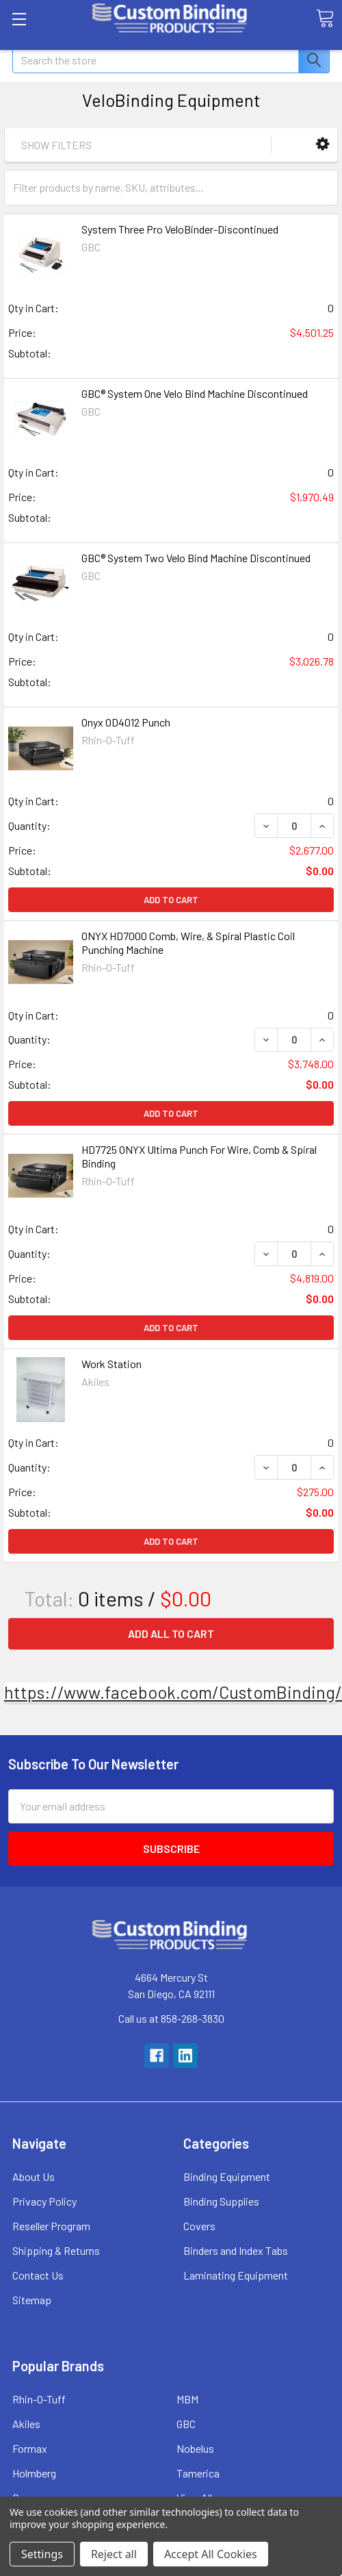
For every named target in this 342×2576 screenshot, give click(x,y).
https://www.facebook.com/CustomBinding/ (173, 1692)
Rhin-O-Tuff (39, 2398)
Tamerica (198, 2472)
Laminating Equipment (235, 2275)
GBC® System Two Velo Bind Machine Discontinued (196, 557)
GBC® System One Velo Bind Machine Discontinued (194, 393)
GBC (186, 2423)
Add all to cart (171, 1633)
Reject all (114, 2554)
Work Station (111, 1363)
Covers (199, 2225)
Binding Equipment (226, 2176)
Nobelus (195, 2448)
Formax (29, 2448)
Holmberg (34, 2472)
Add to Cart (171, 899)
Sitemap (31, 2299)
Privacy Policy (44, 2201)
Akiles (26, 2423)
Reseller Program (51, 2225)
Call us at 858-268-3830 (171, 2018)
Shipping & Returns (56, 2250)
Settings (42, 2554)
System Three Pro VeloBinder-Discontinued (179, 229)
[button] (322, 144)
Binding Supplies (221, 2201)
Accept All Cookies (210, 2554)
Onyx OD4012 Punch (125, 722)
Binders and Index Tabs (235, 2250)
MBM (187, 2398)
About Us (33, 2176)
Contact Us (38, 2275)
